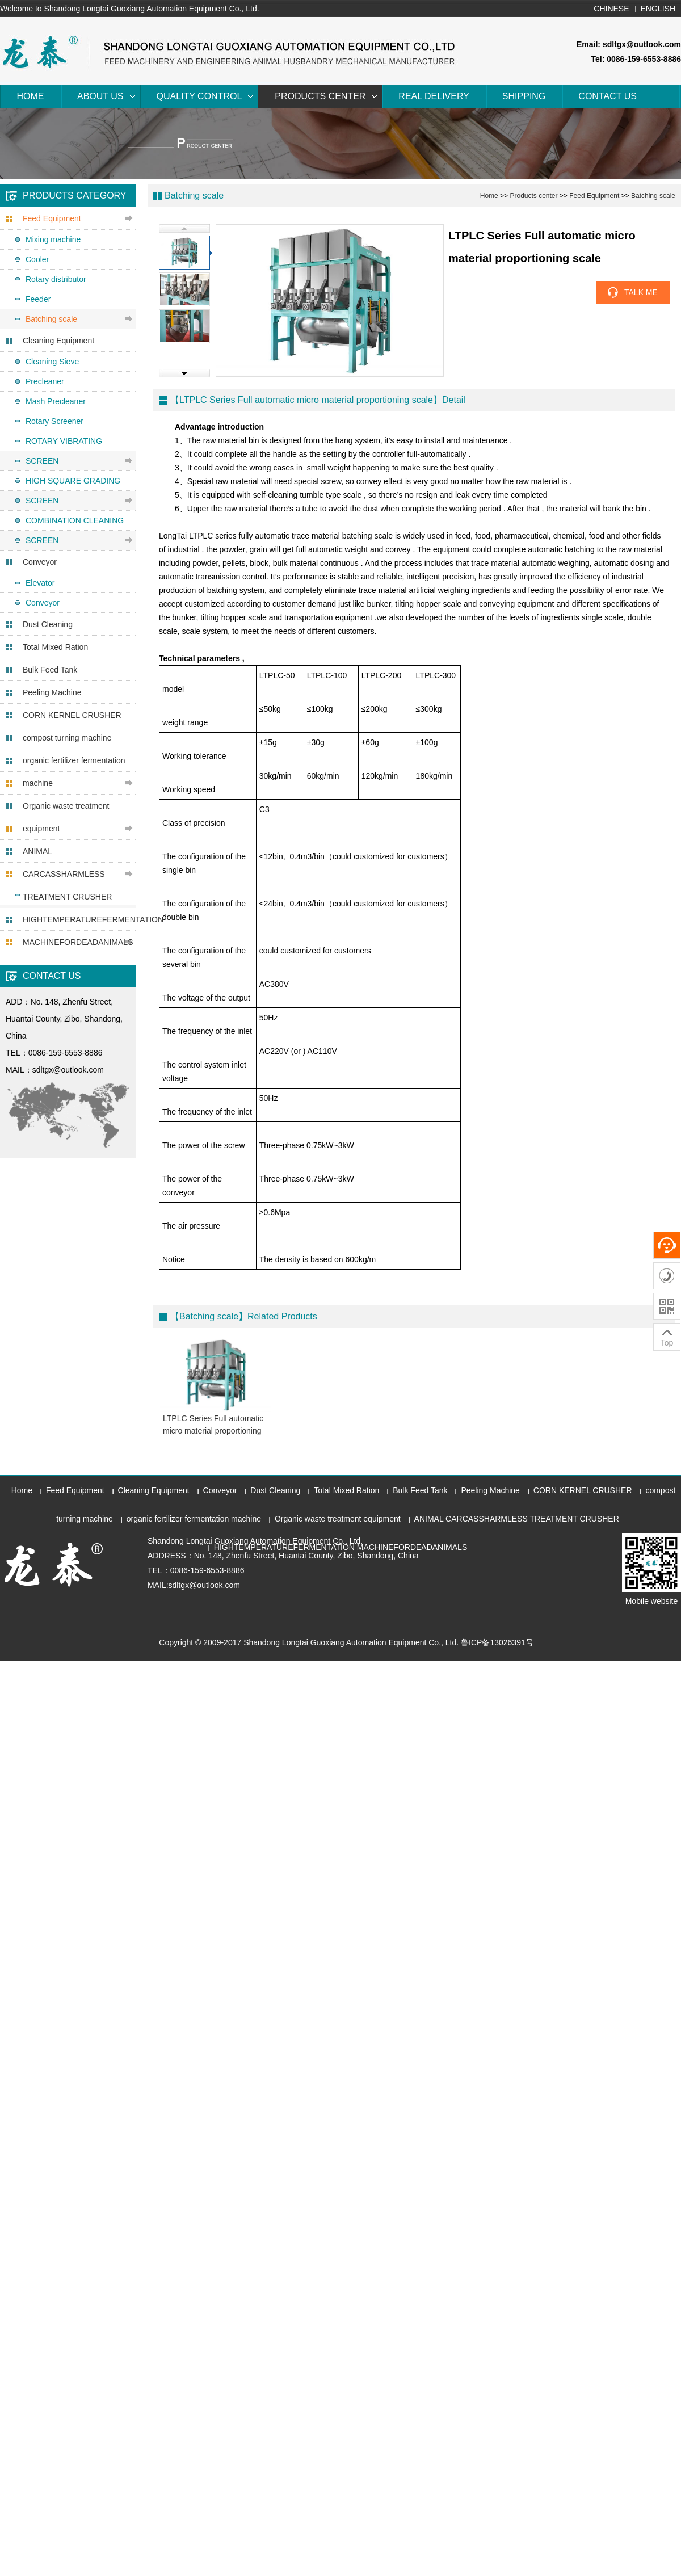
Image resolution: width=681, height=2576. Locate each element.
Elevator (40, 582)
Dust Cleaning (48, 624)
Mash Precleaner (56, 401)
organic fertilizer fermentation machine (74, 772)
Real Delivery (433, 96)
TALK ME (641, 292)
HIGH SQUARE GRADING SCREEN (73, 490)
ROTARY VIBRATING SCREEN (64, 450)
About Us (100, 96)
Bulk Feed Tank (50, 669)
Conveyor (40, 561)
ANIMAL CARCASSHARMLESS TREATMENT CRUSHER (67, 874)
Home (30, 96)
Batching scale (51, 318)
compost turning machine (67, 737)
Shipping (523, 96)
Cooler (37, 259)
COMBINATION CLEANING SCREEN (75, 530)
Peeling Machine (52, 692)
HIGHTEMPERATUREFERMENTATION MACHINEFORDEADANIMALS (79, 931)
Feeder (38, 299)
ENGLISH (658, 8)
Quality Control (199, 96)
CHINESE (611, 8)
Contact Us (607, 96)
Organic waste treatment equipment (66, 817)
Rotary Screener (54, 421)
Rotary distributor (56, 279)
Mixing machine (53, 239)
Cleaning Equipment (58, 340)
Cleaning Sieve (52, 361)
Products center (320, 96)
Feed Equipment (52, 218)
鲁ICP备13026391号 (497, 1642)
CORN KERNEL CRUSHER (72, 715)
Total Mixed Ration (55, 647)
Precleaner (45, 381)
